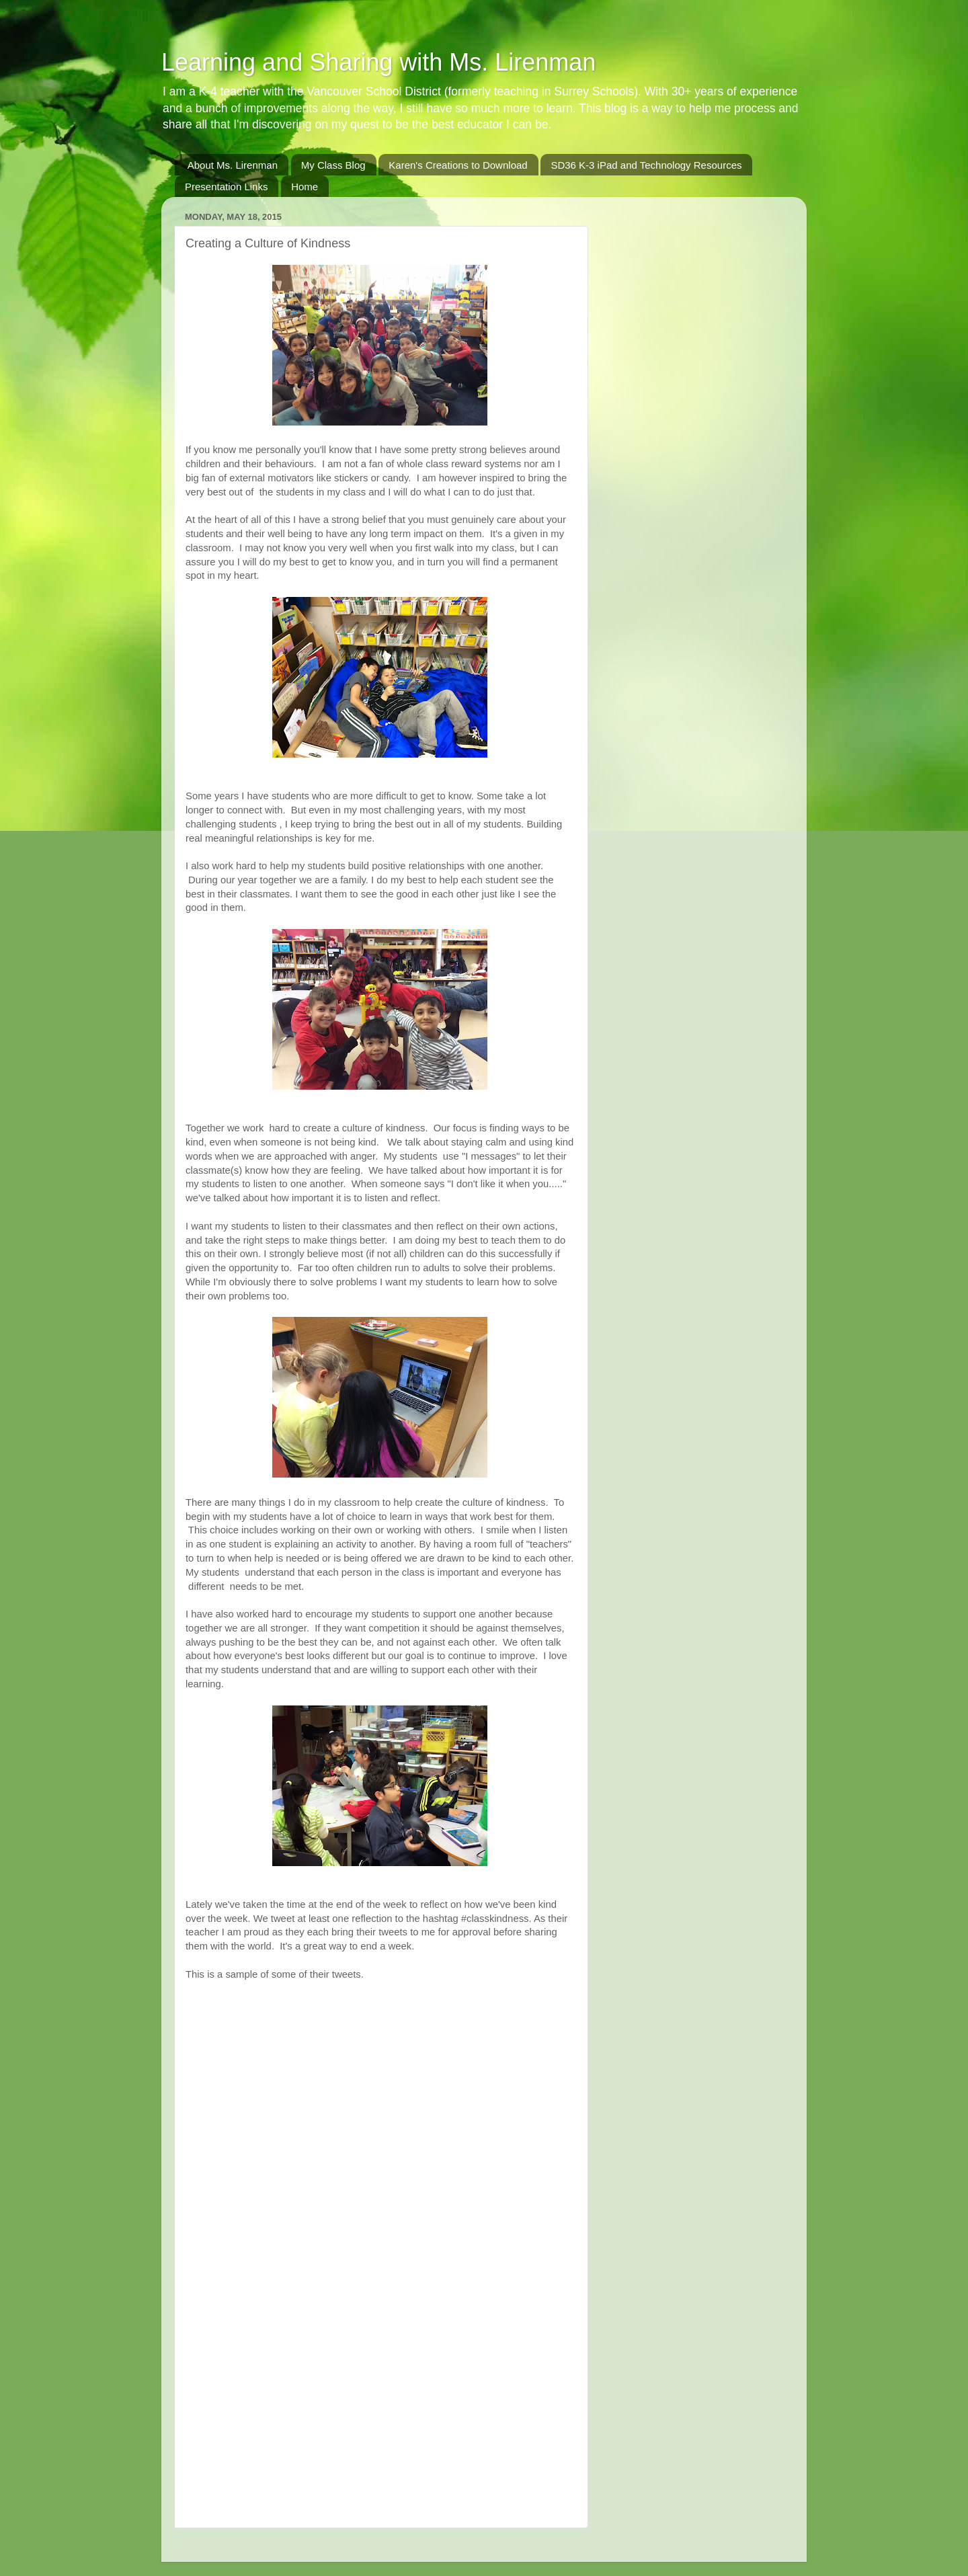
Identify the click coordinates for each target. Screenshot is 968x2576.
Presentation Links (226, 186)
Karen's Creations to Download (458, 165)
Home (304, 186)
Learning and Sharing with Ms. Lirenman (378, 62)
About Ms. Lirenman (233, 165)
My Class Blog (333, 165)
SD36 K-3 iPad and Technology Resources (646, 165)
